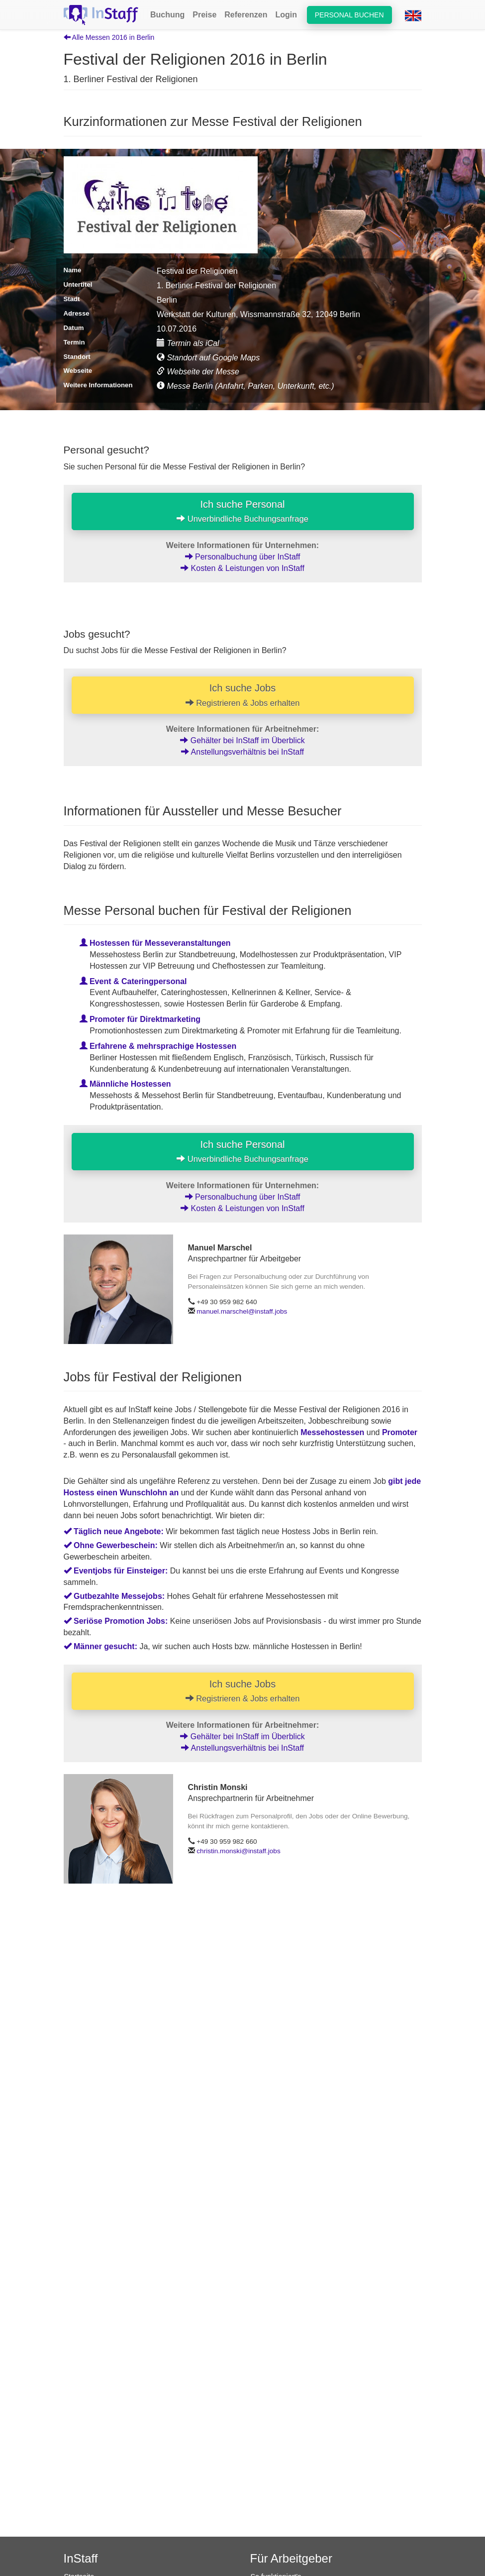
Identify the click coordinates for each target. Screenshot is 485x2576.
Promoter (399, 1432)
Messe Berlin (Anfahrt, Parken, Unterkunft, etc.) (245, 386)
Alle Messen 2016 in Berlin (109, 37)
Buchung (167, 14)
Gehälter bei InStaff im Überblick (242, 740)
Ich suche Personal (242, 511)
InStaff (81, 2558)
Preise (204, 14)
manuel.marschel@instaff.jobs (241, 1311)
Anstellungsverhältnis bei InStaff (242, 752)
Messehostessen (332, 1432)
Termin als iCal (188, 343)
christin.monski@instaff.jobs (238, 1851)
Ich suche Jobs (243, 694)
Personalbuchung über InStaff (242, 557)
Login (286, 14)
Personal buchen (349, 15)
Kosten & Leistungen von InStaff (242, 568)
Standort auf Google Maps (208, 357)
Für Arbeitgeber (291, 2558)
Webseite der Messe (198, 371)
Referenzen (245, 14)
